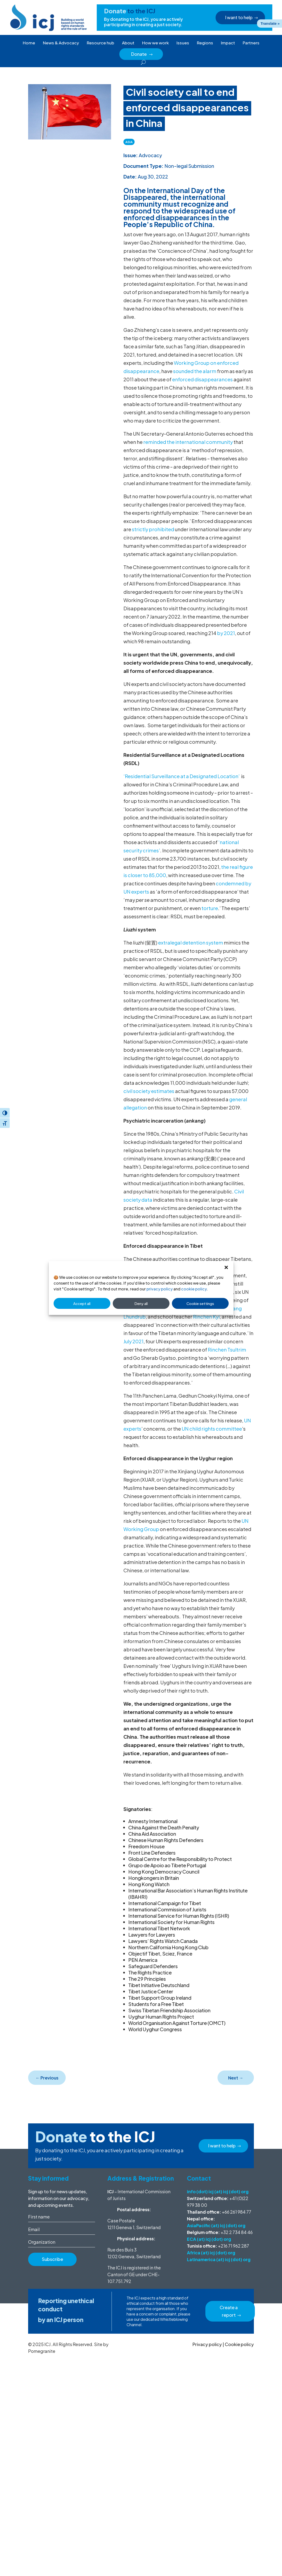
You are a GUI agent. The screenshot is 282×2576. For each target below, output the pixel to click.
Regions (205, 42)
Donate (142, 54)
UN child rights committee (212, 1429)
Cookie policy (239, 2344)
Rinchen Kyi (206, 1316)
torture (209, 908)
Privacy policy (207, 2344)
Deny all (141, 1303)
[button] (226, 1267)
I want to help (239, 17)
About (128, 42)
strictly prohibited (153, 529)
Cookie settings (200, 1303)
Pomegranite (41, 2351)
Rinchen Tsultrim (227, 1349)
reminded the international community (188, 442)
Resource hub (100, 42)
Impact (228, 42)
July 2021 (133, 1341)
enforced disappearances (202, 379)
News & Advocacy (61, 42)
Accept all (81, 1303)
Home (29, 42)
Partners (251, 42)
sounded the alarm (194, 371)
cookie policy (194, 1288)
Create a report (228, 2311)
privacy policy (159, 1288)
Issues (183, 42)
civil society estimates (148, 1091)
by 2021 (226, 633)
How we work (155, 42)
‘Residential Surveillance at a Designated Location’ (181, 776)
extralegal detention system (190, 942)
